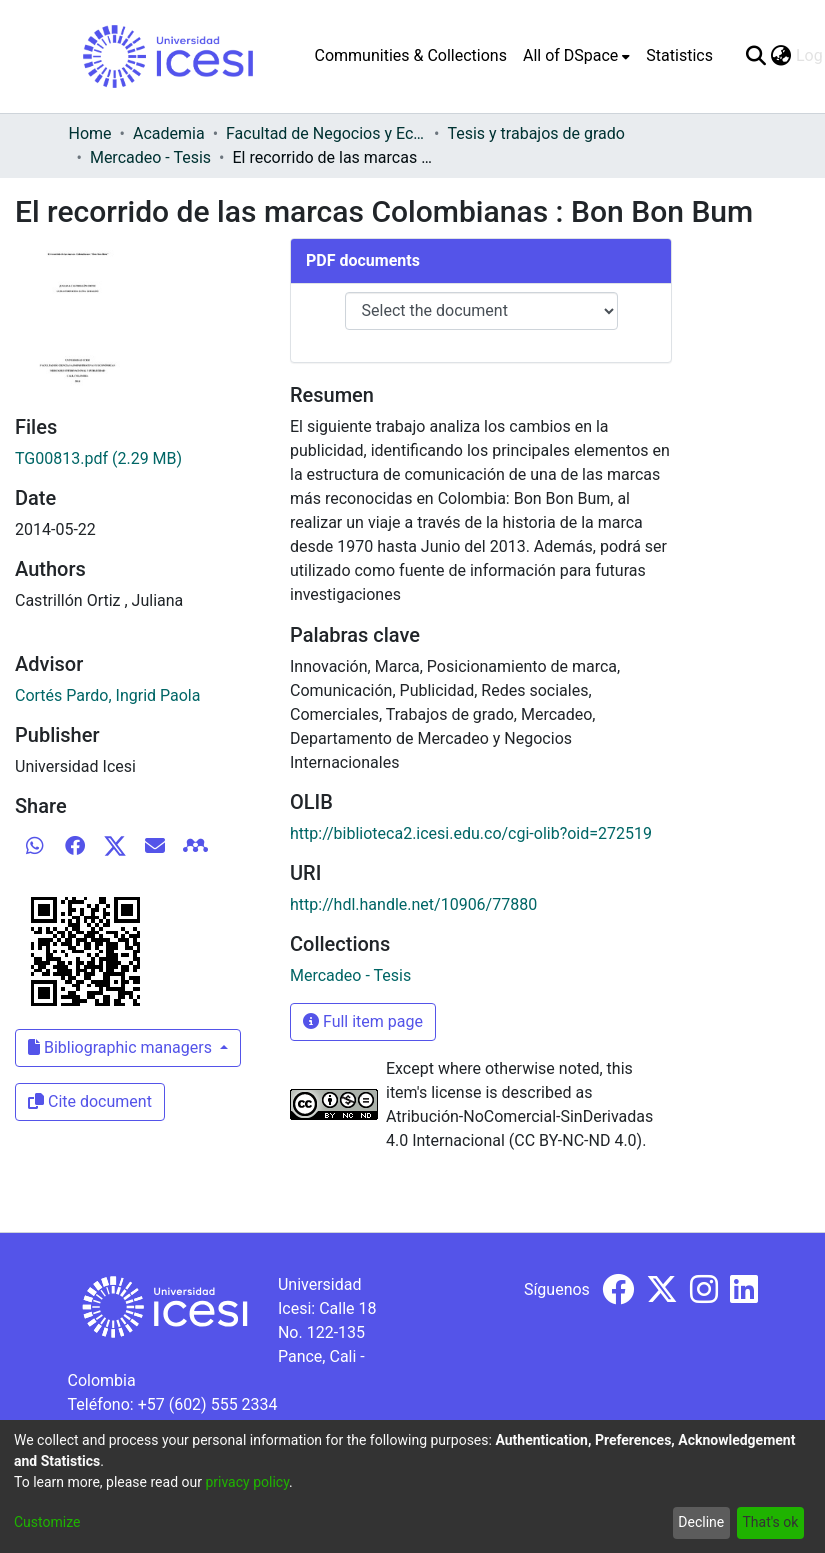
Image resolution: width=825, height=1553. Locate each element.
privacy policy (247, 1482)
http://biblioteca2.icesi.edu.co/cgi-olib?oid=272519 (471, 833)
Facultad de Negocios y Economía (326, 133)
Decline (701, 1522)
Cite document (90, 1101)
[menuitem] (576, 56)
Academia (169, 133)
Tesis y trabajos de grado (536, 133)
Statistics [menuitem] (679, 55)
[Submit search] (756, 56)
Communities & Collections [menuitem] (411, 55)
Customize (47, 1522)
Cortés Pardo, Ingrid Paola (107, 695)
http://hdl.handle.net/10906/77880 (413, 904)
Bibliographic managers (122, 1047)
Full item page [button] (363, 1021)
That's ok (770, 1522)
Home (90, 133)
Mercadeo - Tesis (150, 157)
